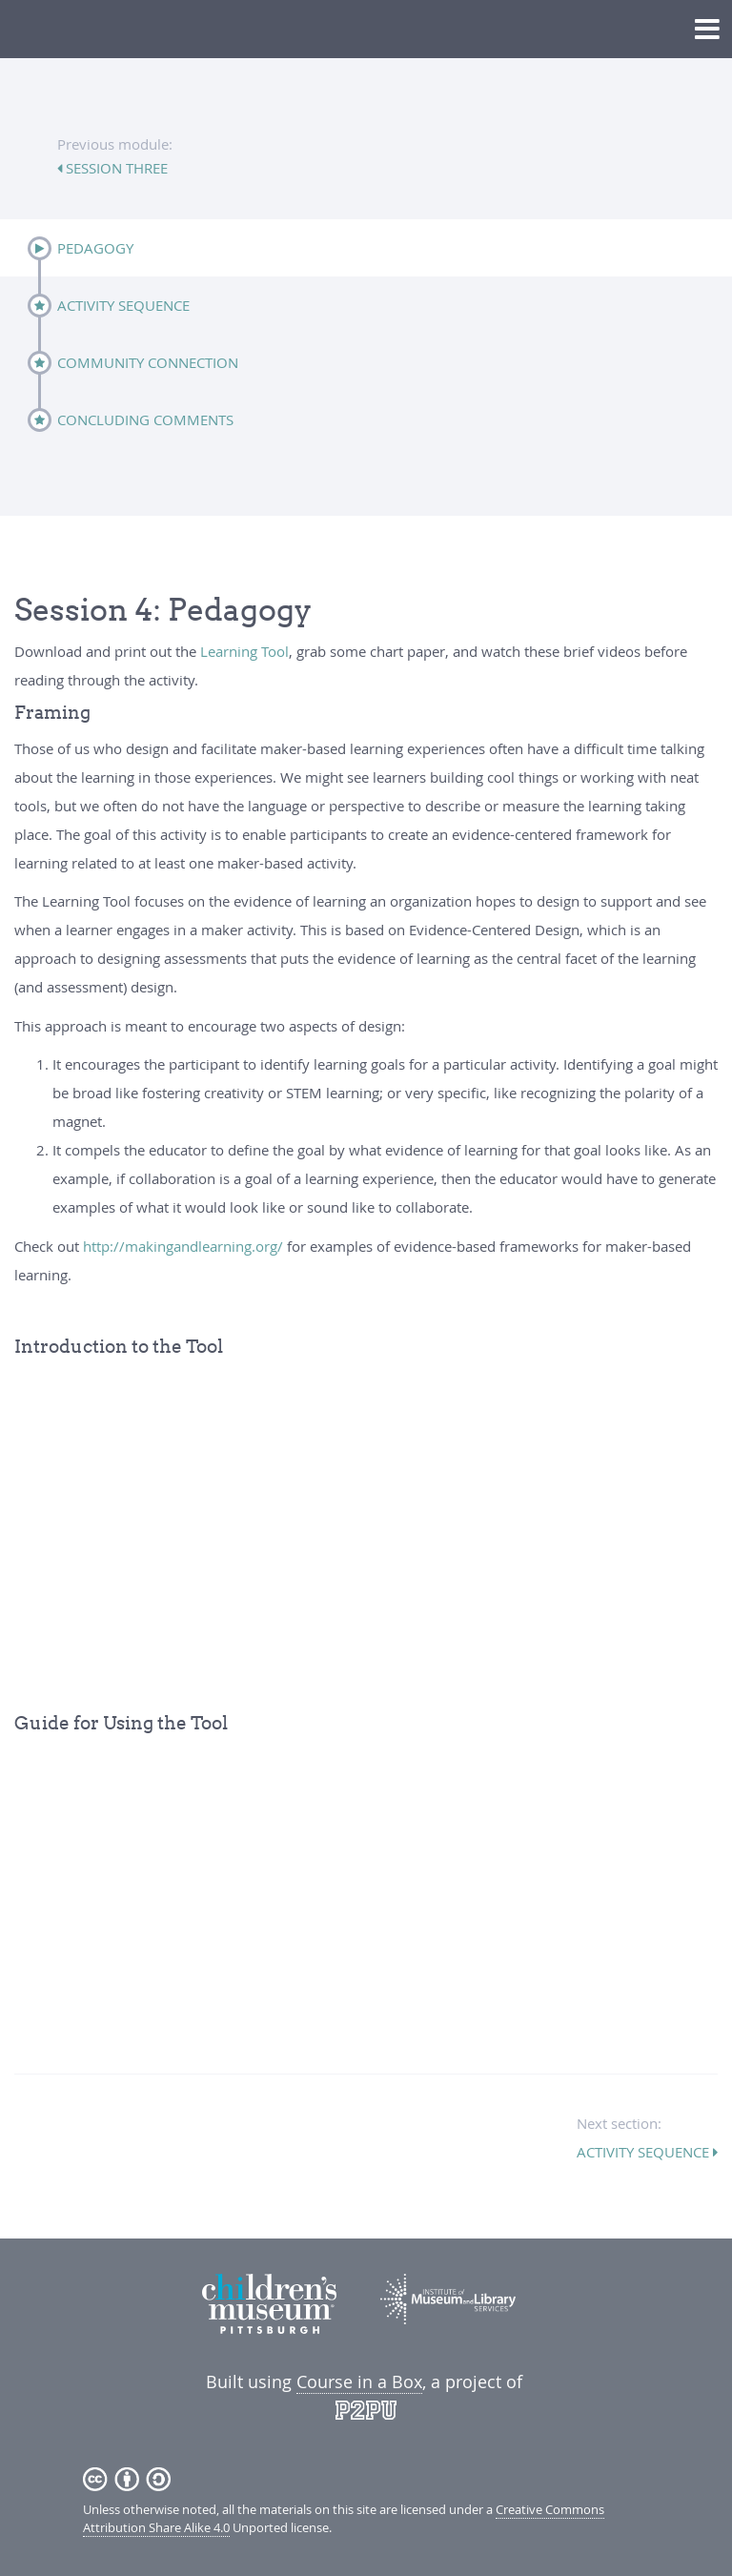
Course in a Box (359, 2381)
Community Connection (147, 362)
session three (115, 167)
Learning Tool (244, 651)
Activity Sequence (123, 305)
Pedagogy (95, 247)
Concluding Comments (145, 419)
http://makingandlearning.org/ (183, 1246)
